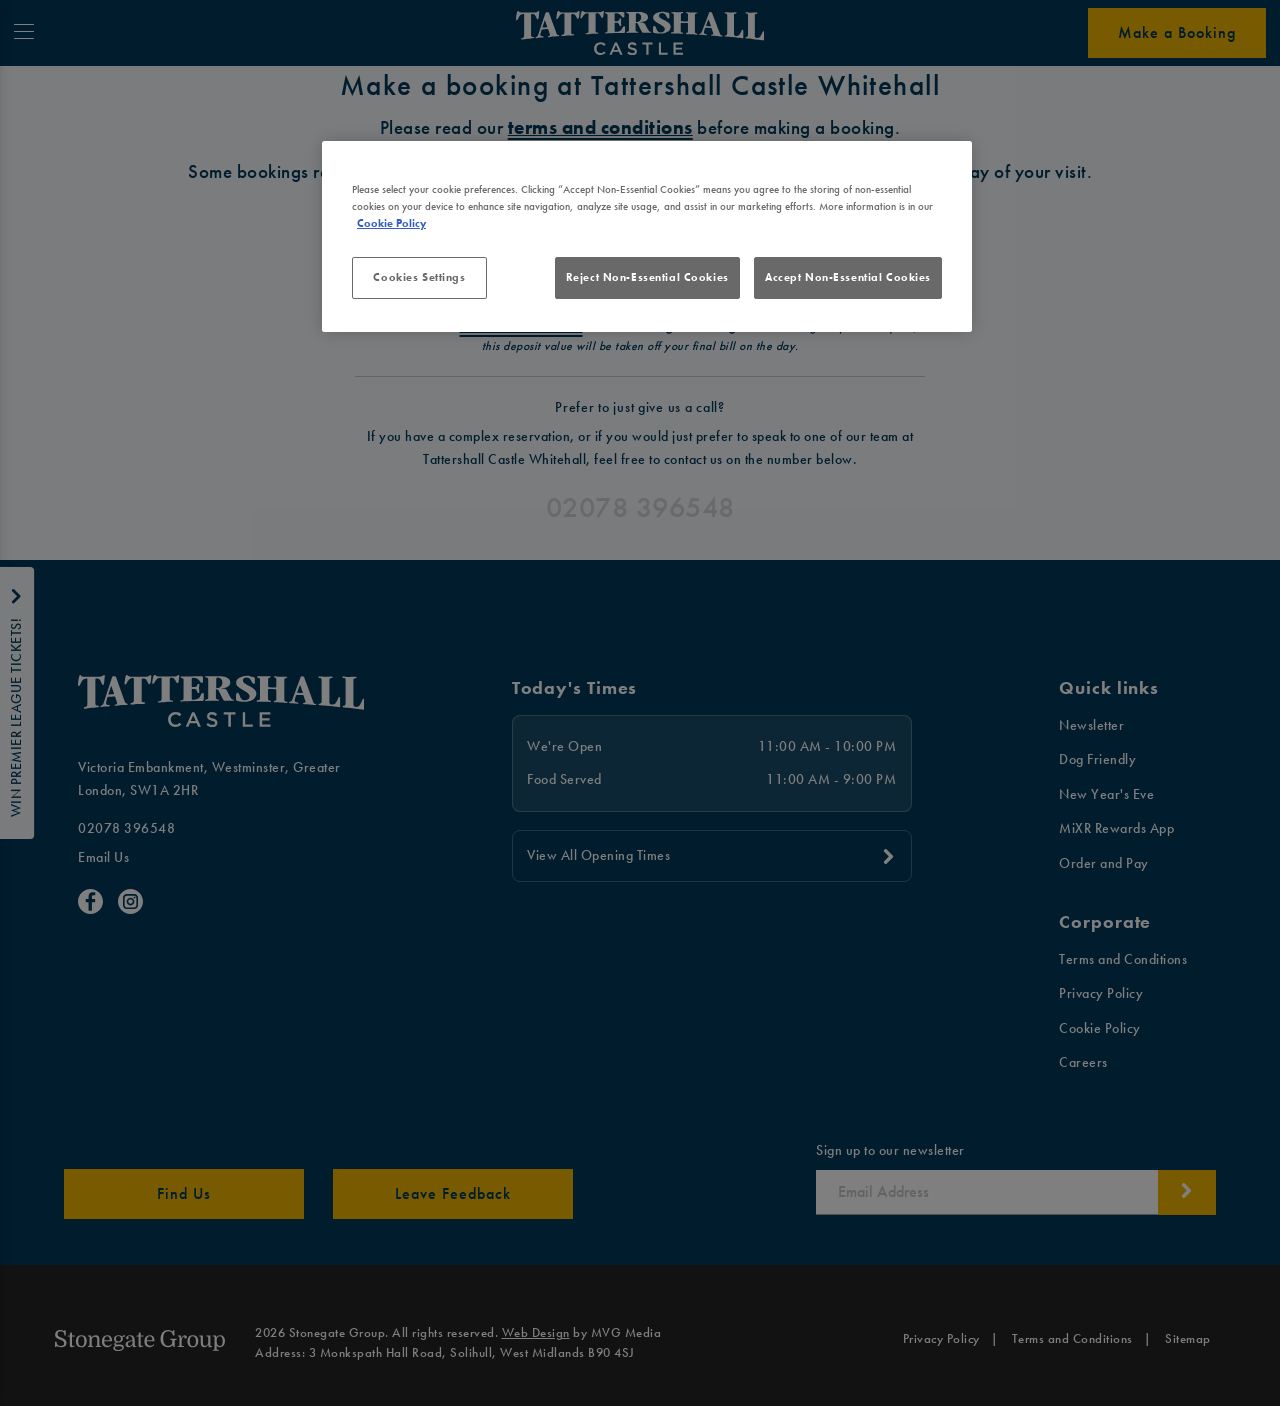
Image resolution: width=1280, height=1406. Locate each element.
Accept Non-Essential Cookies (848, 277)
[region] (647, 237)
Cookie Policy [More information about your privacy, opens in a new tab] (391, 223)
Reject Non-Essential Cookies (647, 277)
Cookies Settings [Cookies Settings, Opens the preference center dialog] (419, 277)
